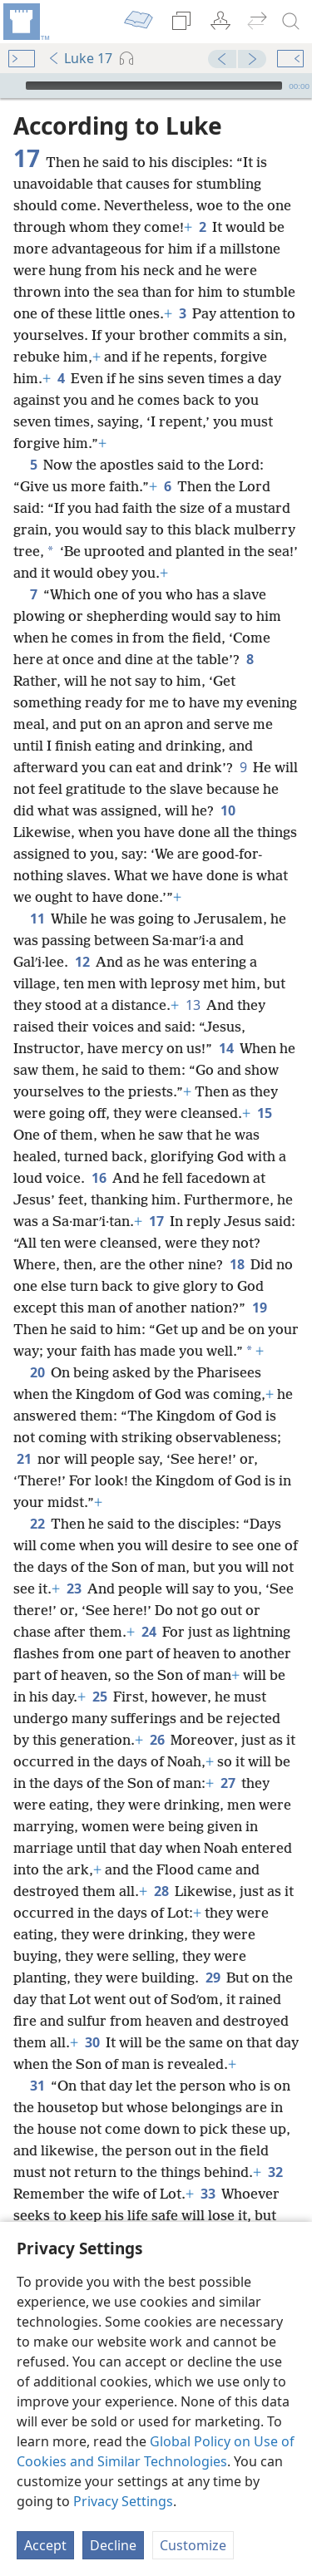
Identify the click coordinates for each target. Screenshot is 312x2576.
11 (37, 918)
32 (275, 2172)
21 (23, 1459)
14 (225, 1048)
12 (82, 962)
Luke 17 (79, 58)
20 (37, 1372)
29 (212, 1977)
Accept (45, 2545)
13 (192, 1005)
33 (207, 2193)
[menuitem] (25, 21)
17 (156, 1221)
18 (236, 1264)
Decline (113, 2545)
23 (73, 1588)
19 (259, 1307)
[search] (291, 21)
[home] (25, 21)
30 (92, 2042)
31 (37, 2085)
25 (99, 1696)
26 (156, 1740)
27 (227, 1783)
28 (161, 1891)
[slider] (154, 85)
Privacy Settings (123, 2501)
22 (37, 1524)
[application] (156, 85)
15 (264, 1113)
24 (148, 1632)
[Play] (10, 85)
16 (98, 1178)
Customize (193, 2545)
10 (227, 810)
